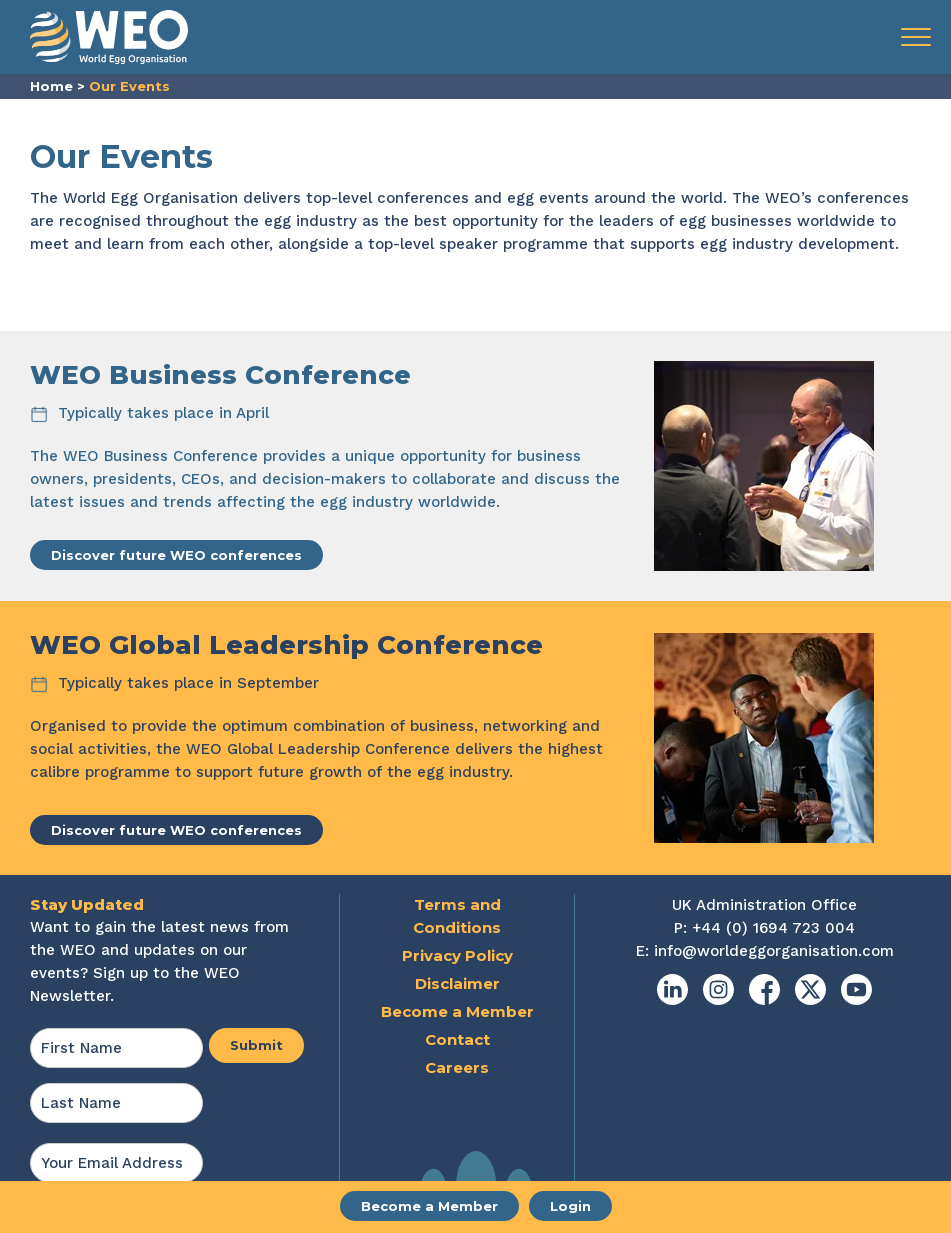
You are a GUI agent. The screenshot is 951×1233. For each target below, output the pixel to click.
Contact (457, 1039)
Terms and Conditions (457, 916)
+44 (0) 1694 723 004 (773, 928)
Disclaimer (457, 983)
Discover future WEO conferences (176, 555)
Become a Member (429, 1206)
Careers (457, 1067)
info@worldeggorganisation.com (774, 951)
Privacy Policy (457, 955)
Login (570, 1206)
